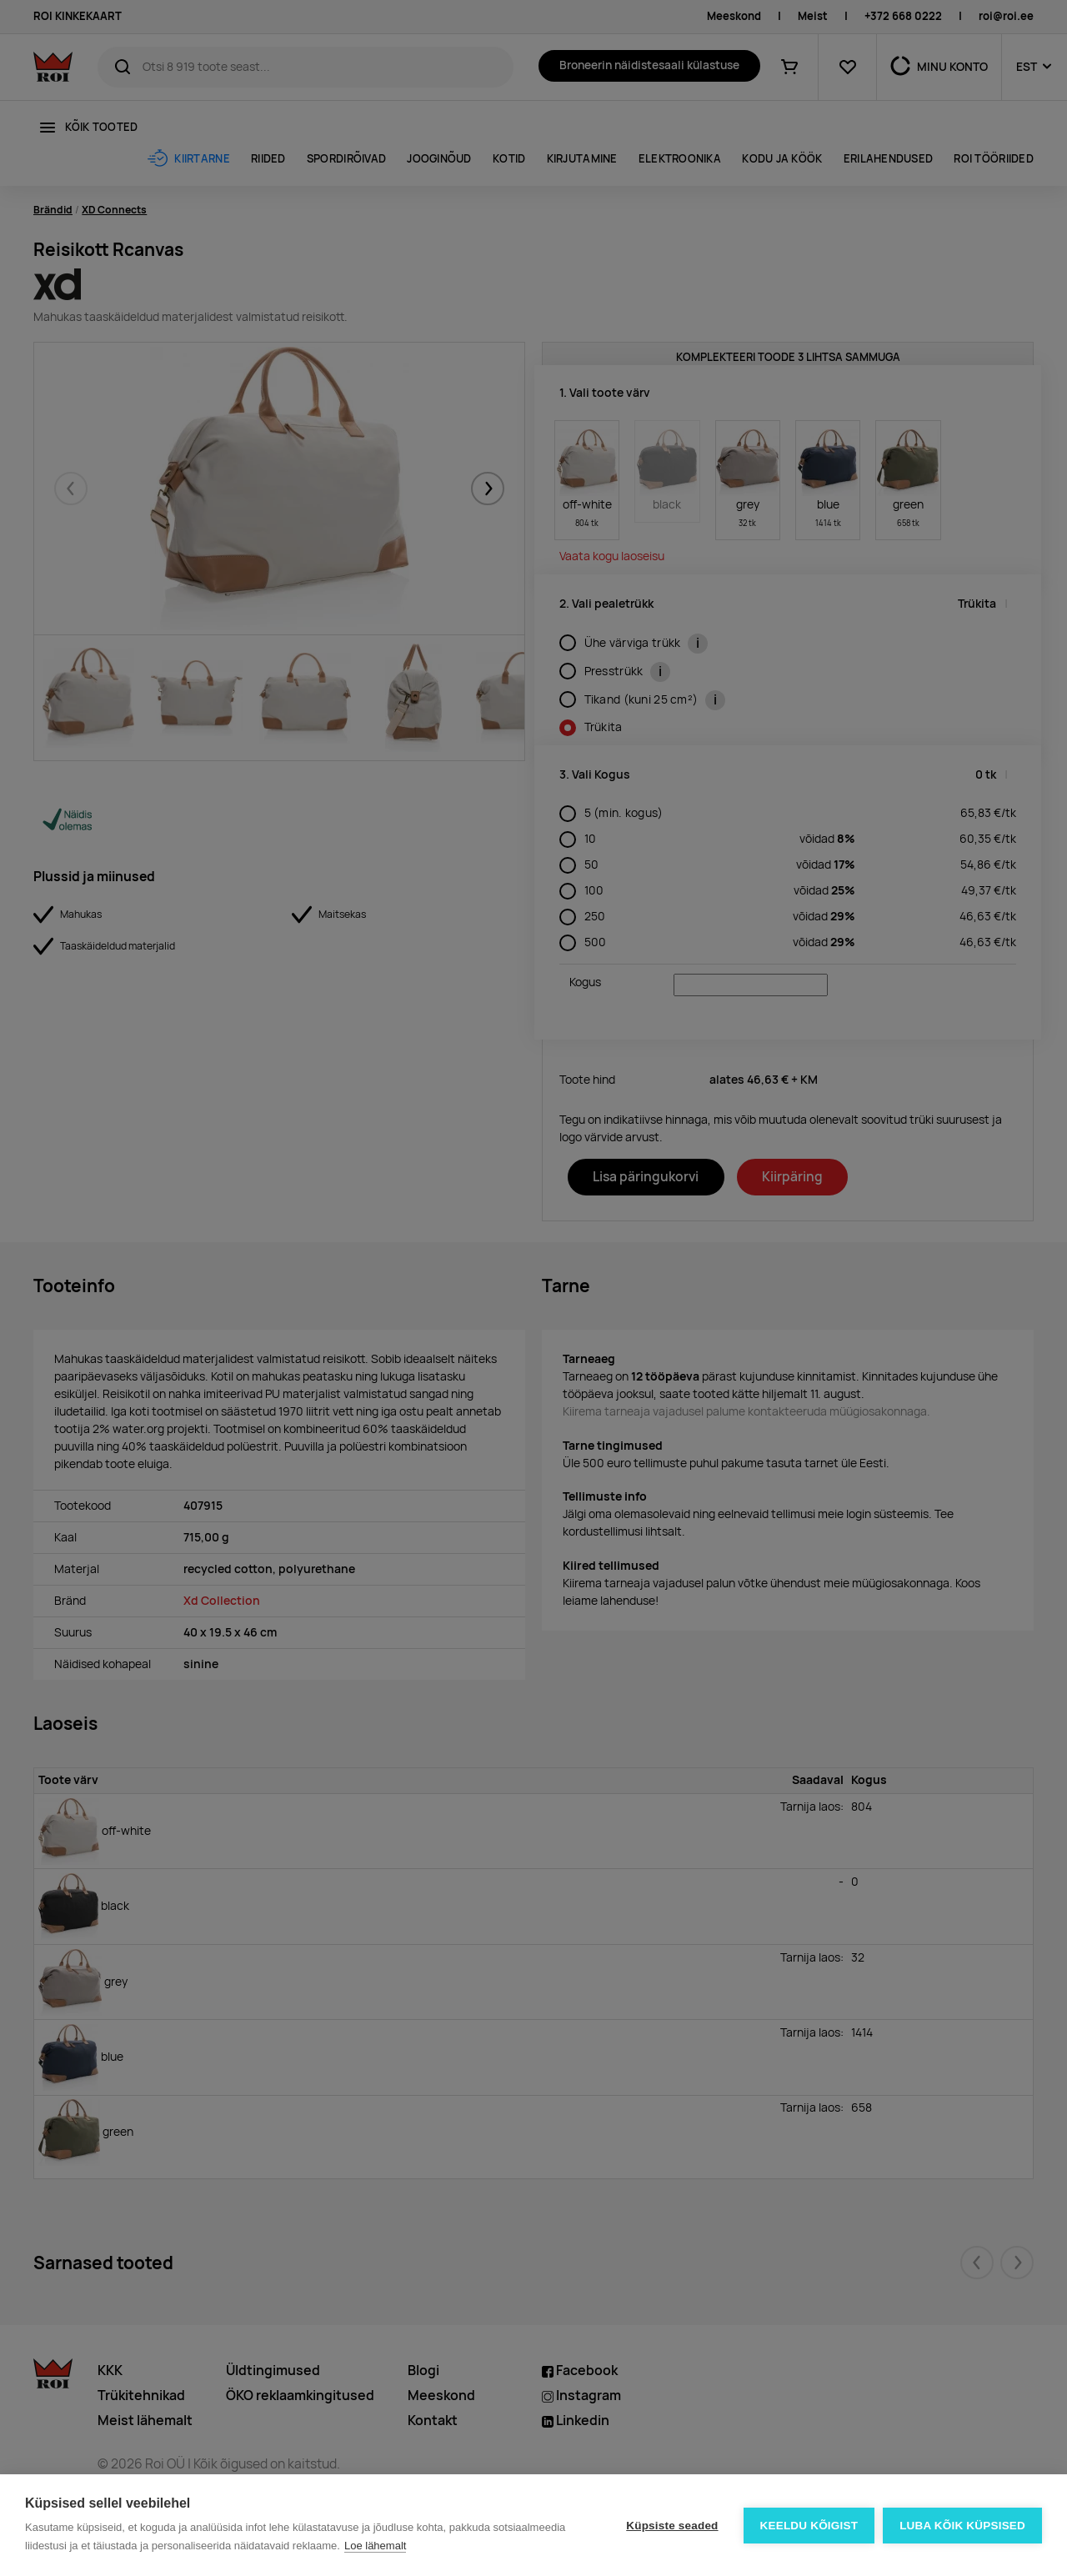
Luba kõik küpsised (962, 2525)
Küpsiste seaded (672, 2525)
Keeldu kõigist (809, 2525)
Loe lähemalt (375, 2545)
